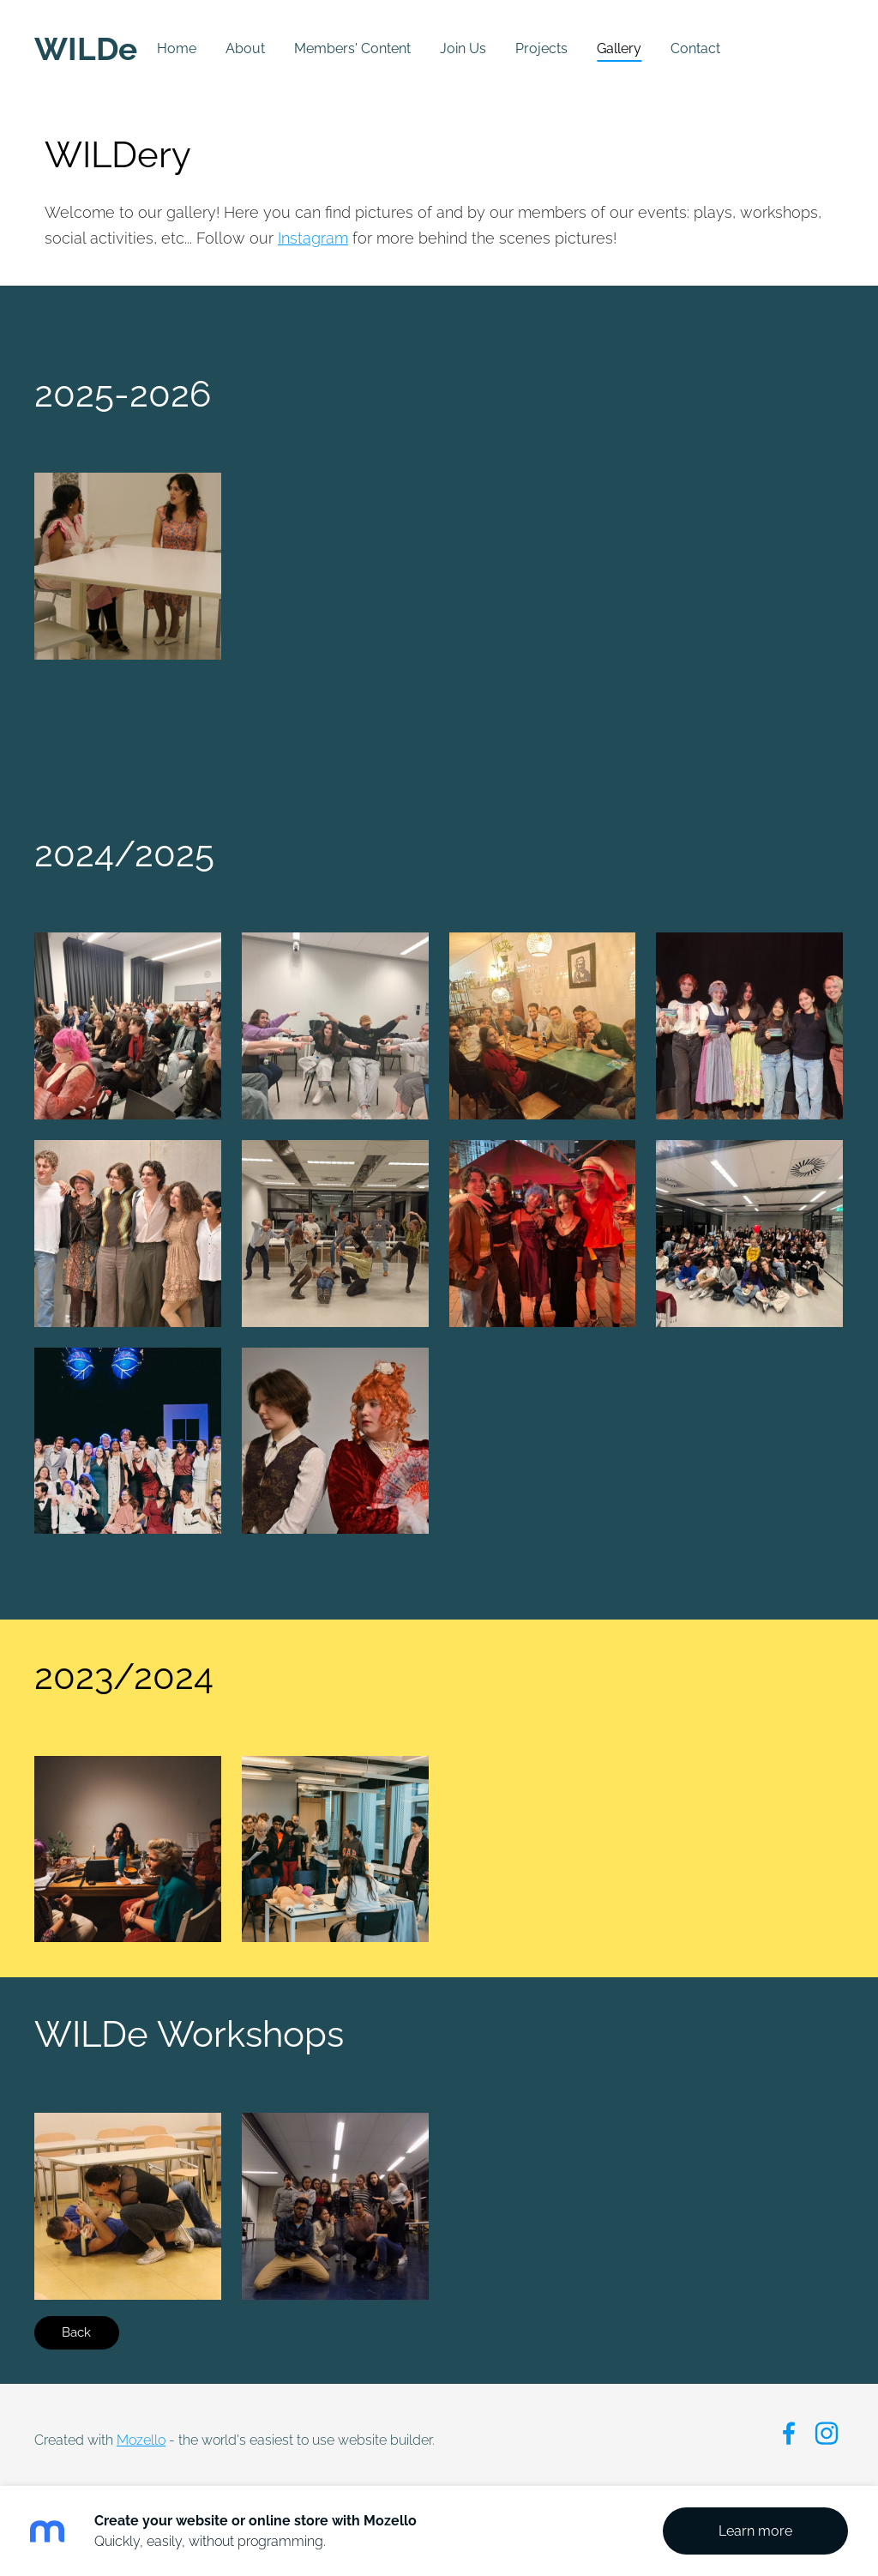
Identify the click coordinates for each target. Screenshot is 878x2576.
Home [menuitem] (176, 48)
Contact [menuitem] (695, 48)
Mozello (141, 2440)
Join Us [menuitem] (463, 48)
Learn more (755, 2531)
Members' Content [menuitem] (352, 48)
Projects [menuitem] (541, 48)
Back (76, 2332)
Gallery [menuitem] (619, 48)
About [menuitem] (245, 48)
